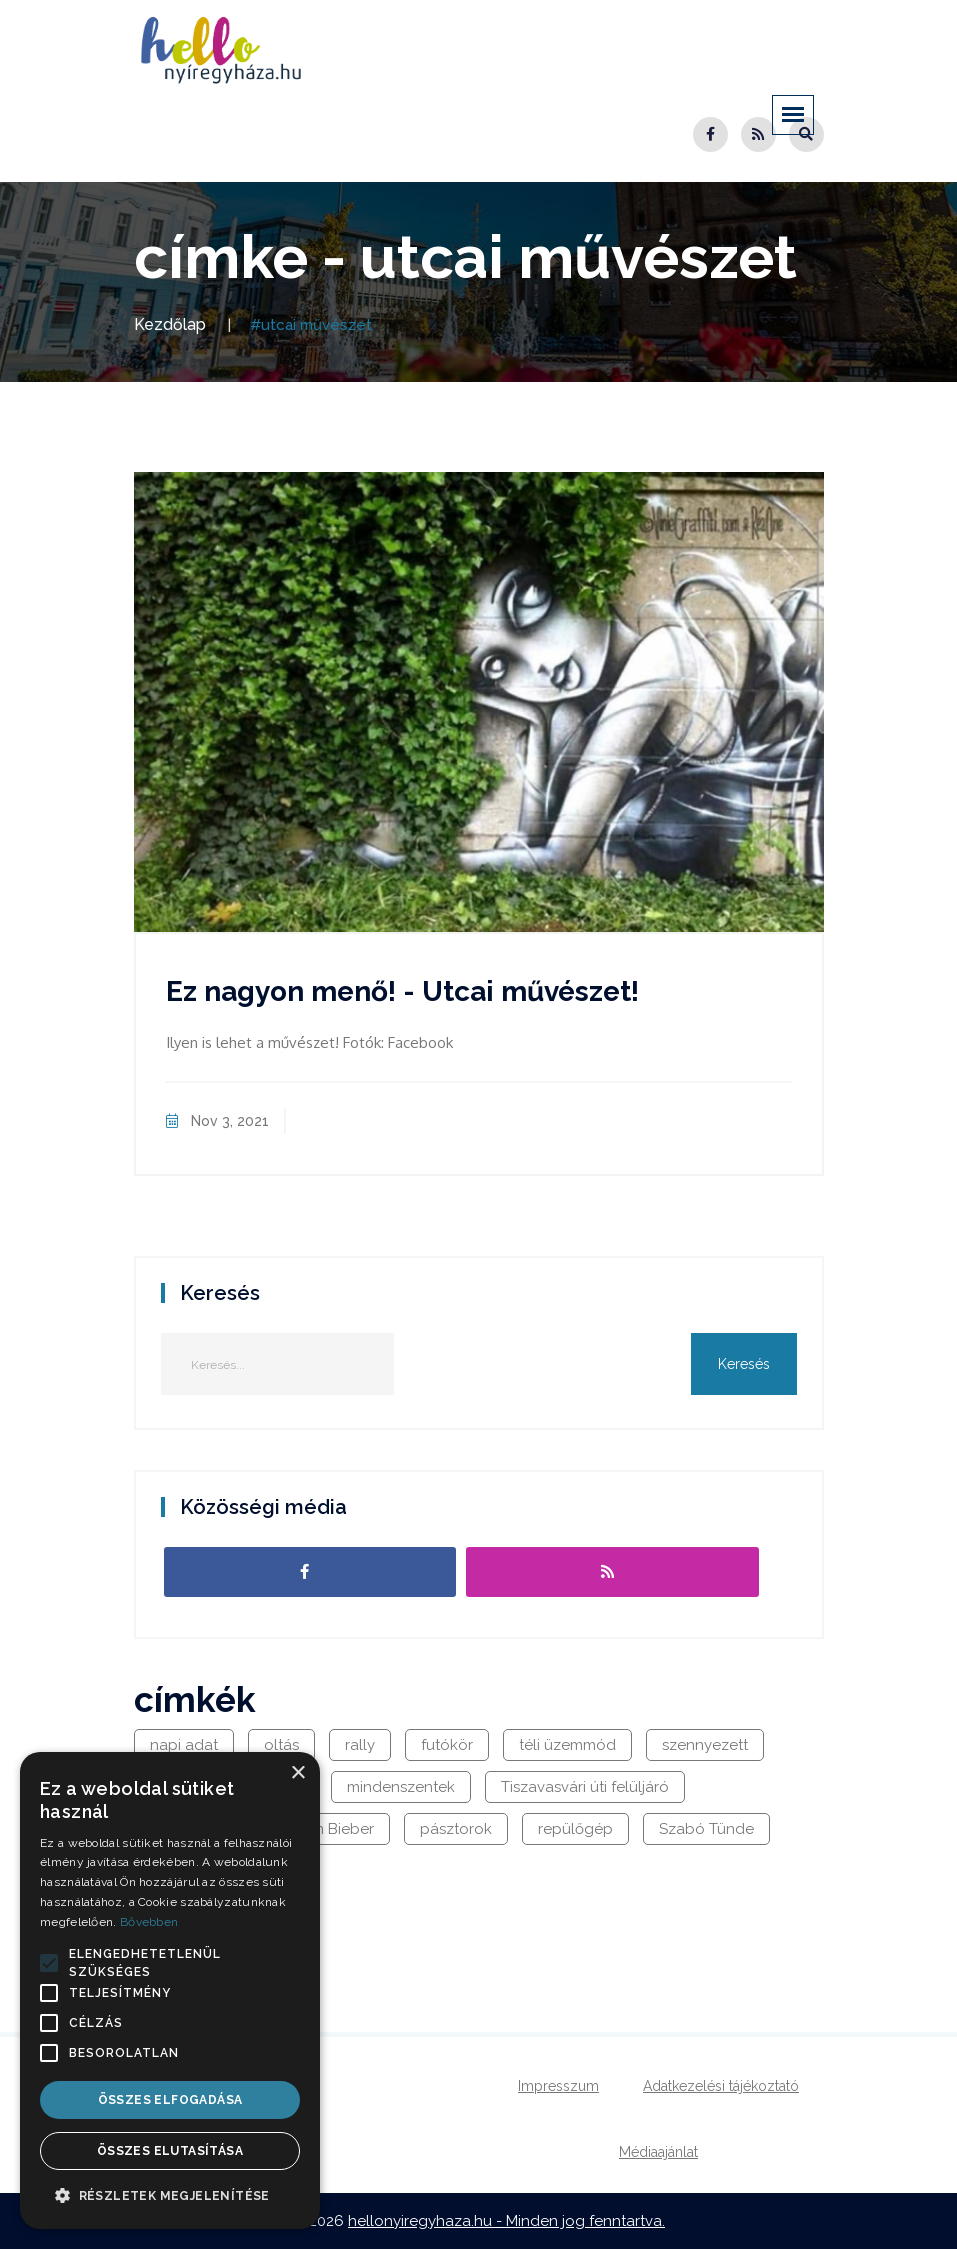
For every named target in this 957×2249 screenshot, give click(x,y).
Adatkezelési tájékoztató (721, 2086)
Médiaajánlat (658, 2152)
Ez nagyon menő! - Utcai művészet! (402, 991)
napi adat (184, 1745)
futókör (447, 1745)
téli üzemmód (567, 1745)
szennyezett (705, 1745)
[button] (49, 1963)
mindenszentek (401, 1787)
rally (360, 1745)
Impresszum (558, 2086)
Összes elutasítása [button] (170, 2151)
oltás (281, 1745)
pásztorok (456, 1829)
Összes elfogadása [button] (170, 2100)
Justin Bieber (329, 1829)
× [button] (297, 1773)
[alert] (170, 1990)
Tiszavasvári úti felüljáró (585, 1787)
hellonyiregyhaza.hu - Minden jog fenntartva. (506, 2221)
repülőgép (575, 1829)
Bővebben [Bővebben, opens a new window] (149, 1922)
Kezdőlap (170, 324)
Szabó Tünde (706, 1829)
